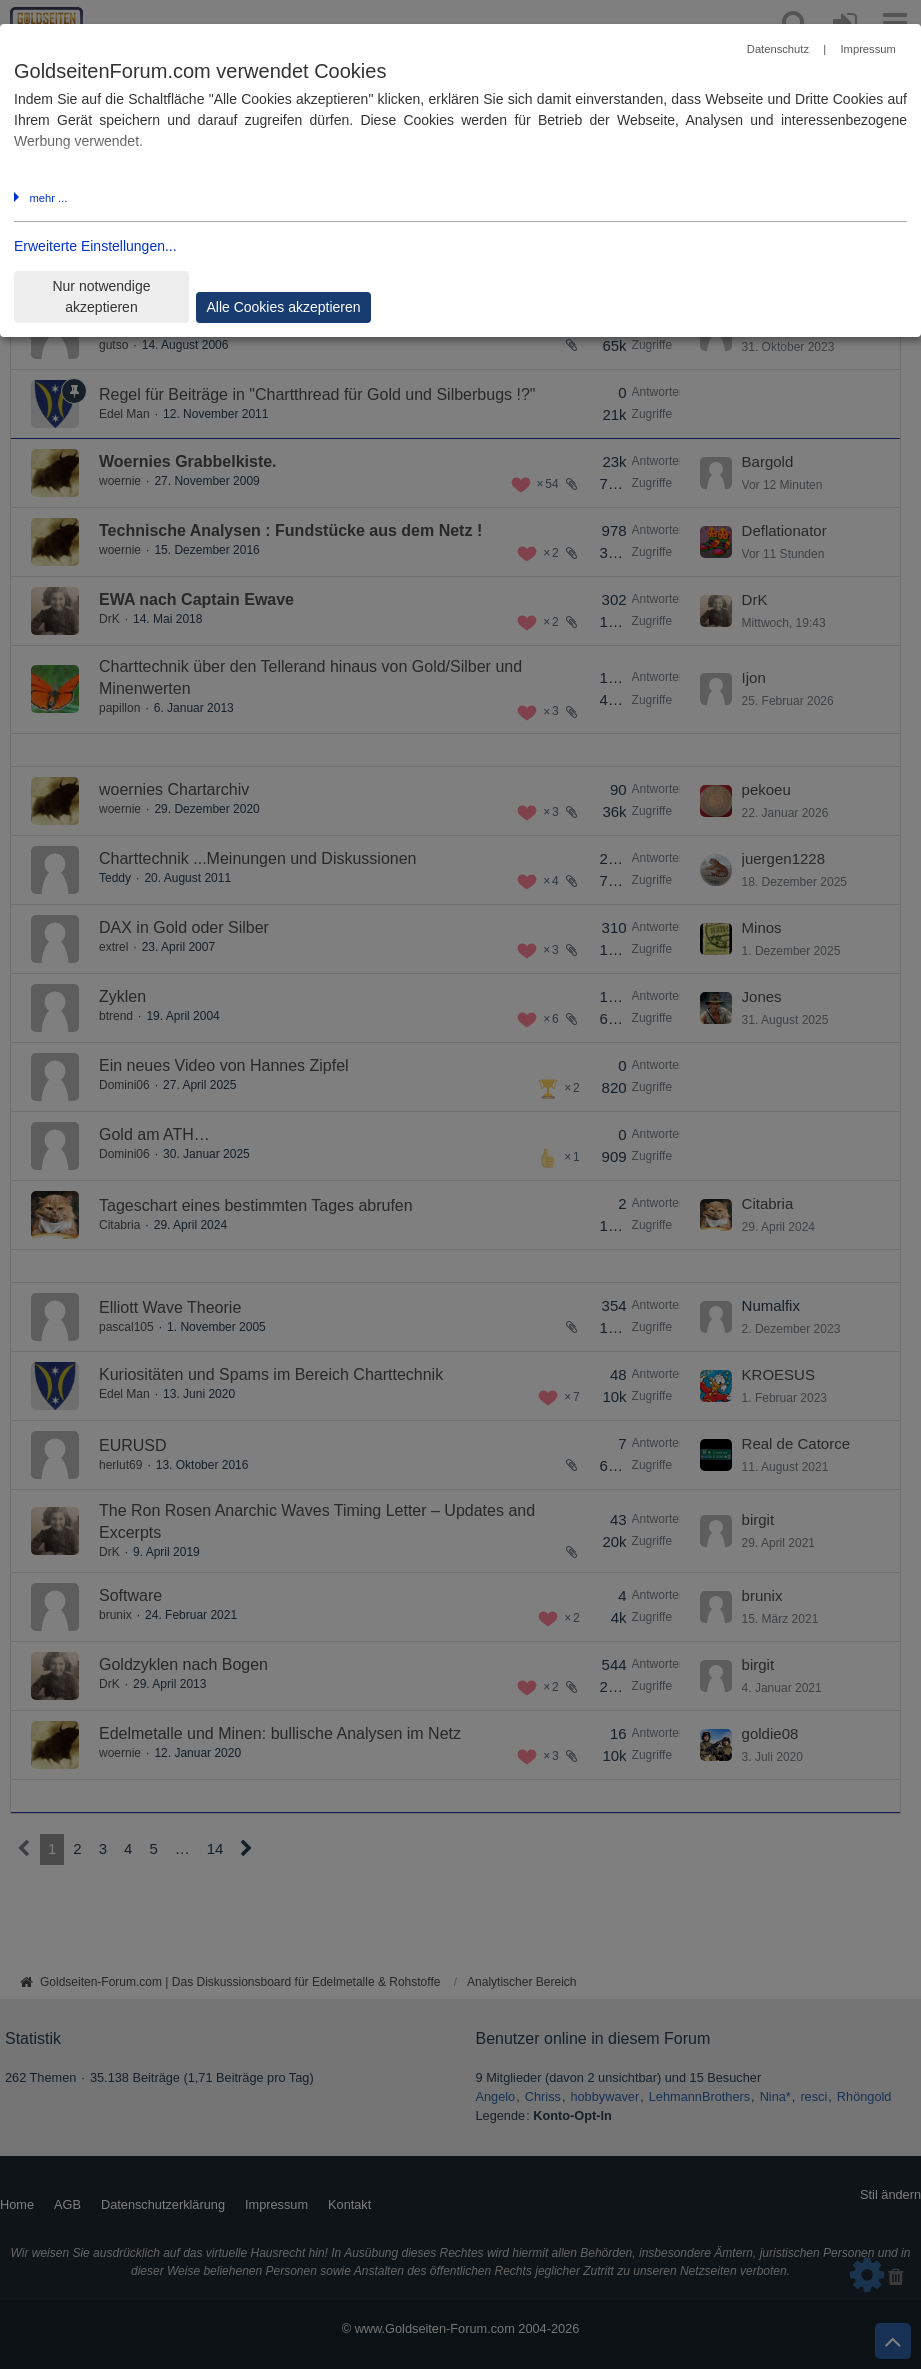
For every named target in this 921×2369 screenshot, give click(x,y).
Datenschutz (778, 49)
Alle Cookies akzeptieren (283, 307)
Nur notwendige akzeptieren (101, 296)
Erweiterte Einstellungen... (95, 246)
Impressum (867, 49)
